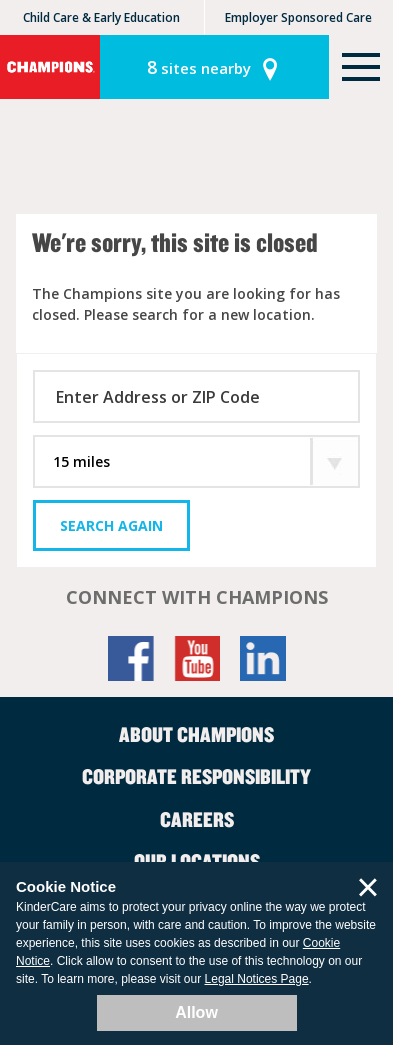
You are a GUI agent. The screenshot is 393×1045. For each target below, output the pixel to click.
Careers (197, 819)
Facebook (131, 658)
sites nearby (199, 67)
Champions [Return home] (50, 67)
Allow (196, 1012)
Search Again (111, 525)
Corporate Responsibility (196, 776)
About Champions (196, 734)
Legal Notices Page (257, 979)
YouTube (197, 658)
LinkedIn (263, 658)
